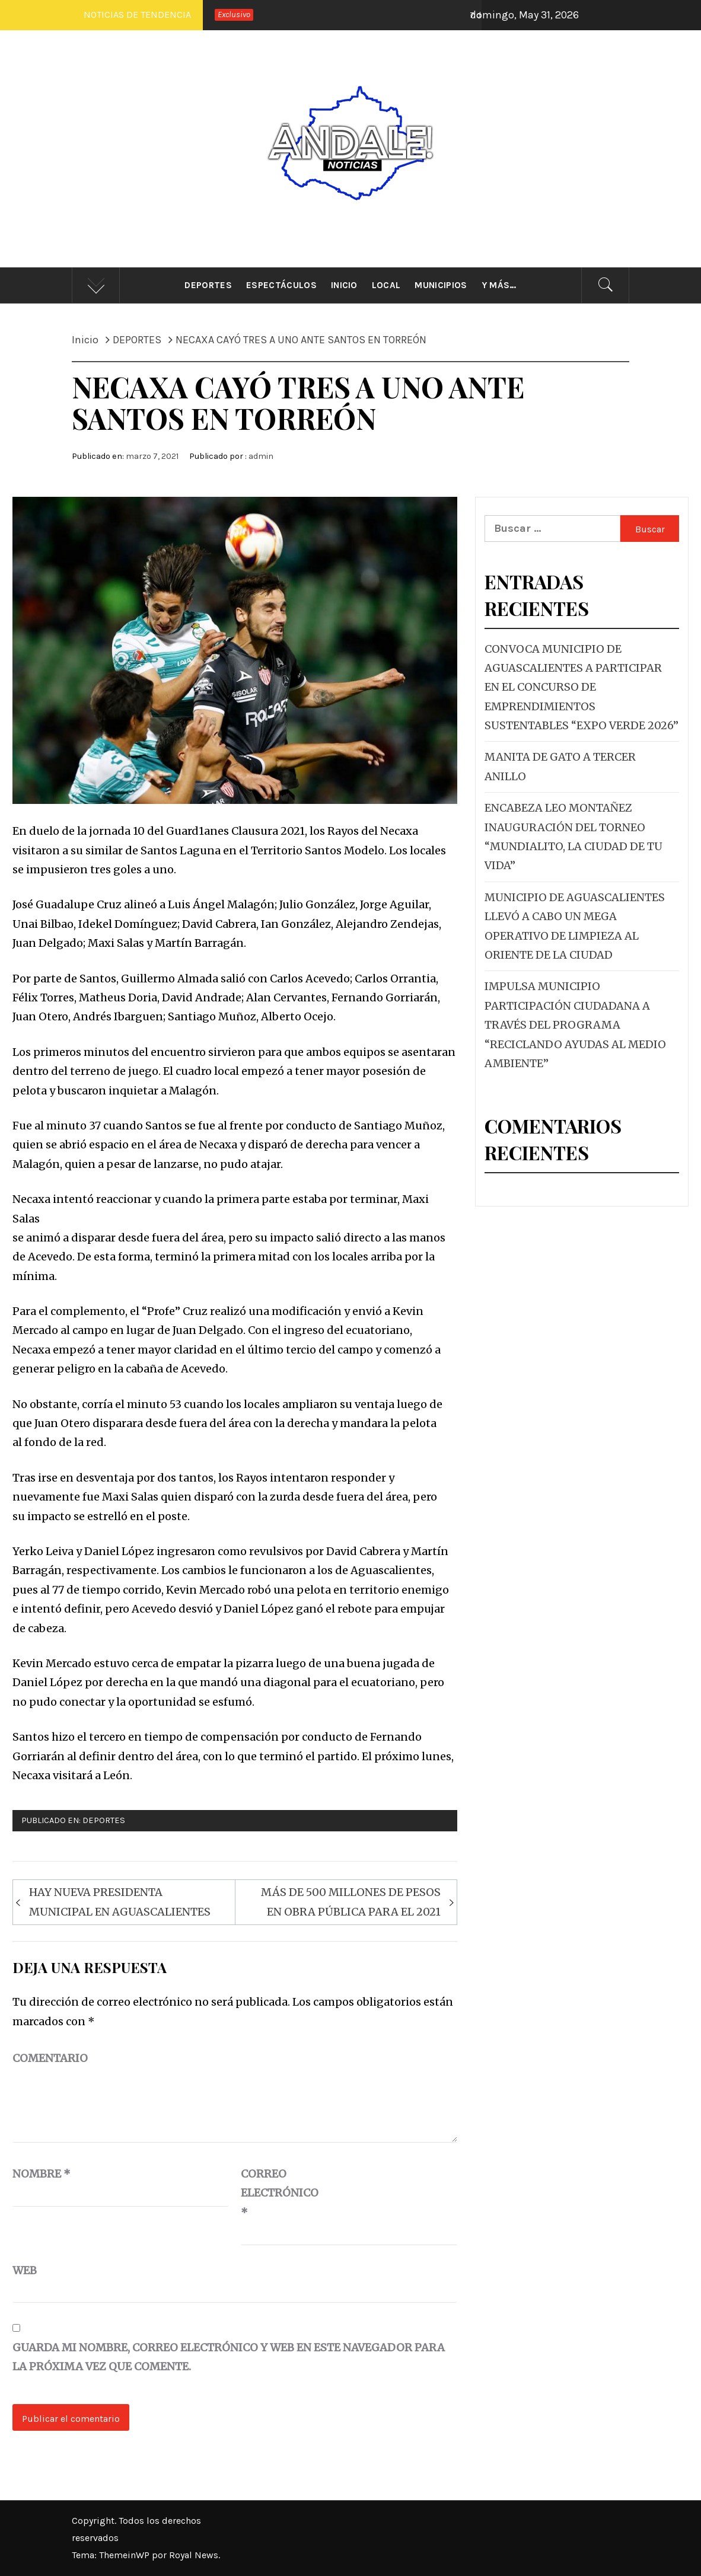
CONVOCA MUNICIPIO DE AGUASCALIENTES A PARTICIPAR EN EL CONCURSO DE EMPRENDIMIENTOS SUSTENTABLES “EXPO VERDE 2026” (581, 687)
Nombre (41, 2174)
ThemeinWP (125, 2555)
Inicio (344, 285)
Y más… (499, 285)
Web (24, 2270)
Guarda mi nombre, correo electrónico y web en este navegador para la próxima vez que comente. (228, 2357)
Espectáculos (281, 285)
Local (386, 285)
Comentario (50, 2058)
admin (260, 456)
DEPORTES (103, 1820)
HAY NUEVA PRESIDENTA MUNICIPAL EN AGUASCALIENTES (120, 1901)
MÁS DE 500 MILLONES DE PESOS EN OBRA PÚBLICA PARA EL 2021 (351, 1901)
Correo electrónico (270, 2193)
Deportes (208, 285)
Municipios (441, 285)
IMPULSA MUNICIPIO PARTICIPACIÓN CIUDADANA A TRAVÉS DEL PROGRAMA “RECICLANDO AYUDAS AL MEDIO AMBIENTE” (575, 1024)
